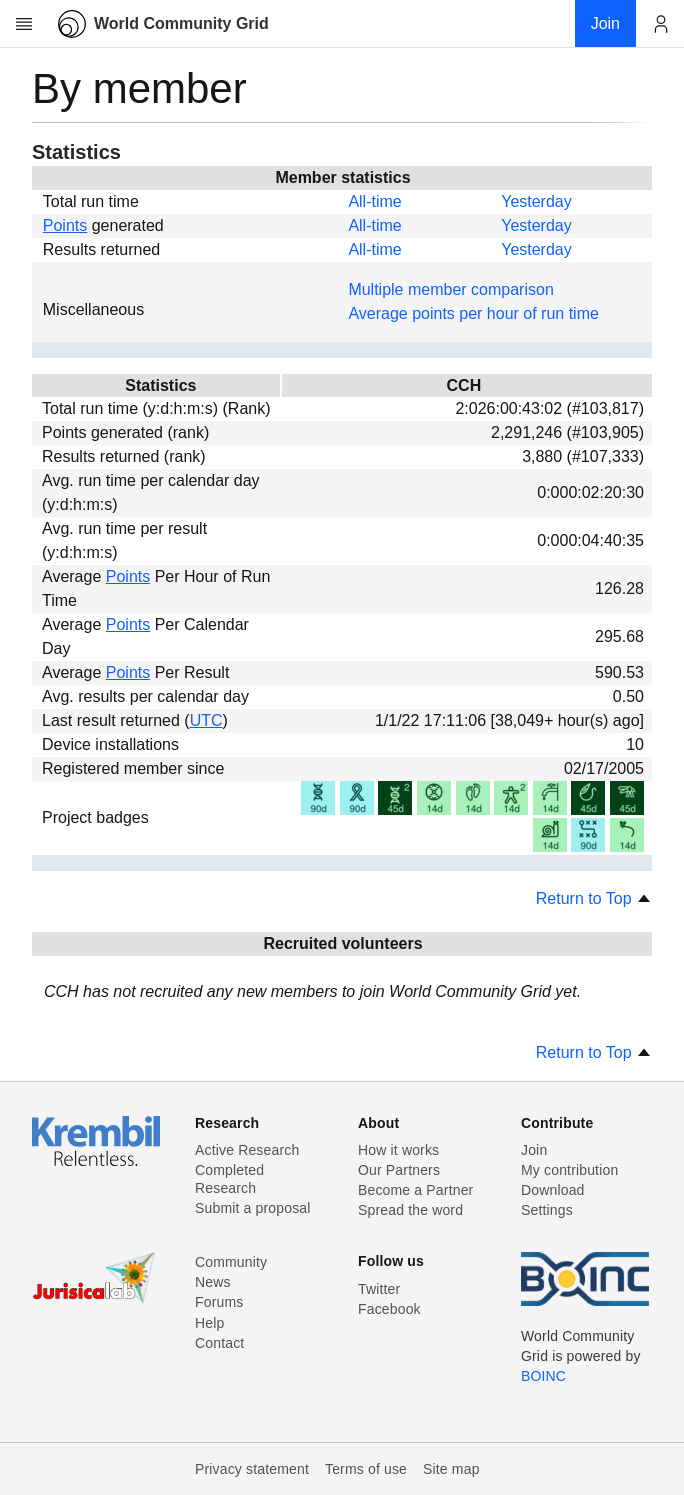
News (213, 1282)
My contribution (569, 1170)
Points (65, 225)
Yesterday (536, 201)
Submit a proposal (253, 1208)
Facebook (389, 1309)
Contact (219, 1343)
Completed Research (229, 1179)
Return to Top (594, 898)
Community (231, 1262)
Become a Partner (415, 1190)
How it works (398, 1150)
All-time (374, 201)
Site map (451, 1469)
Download (553, 1190)
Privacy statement (252, 1469)
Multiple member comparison (450, 289)
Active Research (247, 1150)
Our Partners (399, 1170)
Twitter (379, 1289)
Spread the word (410, 1210)
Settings (547, 1210)
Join (534, 1150)
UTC (206, 720)
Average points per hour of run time (473, 313)
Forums (219, 1302)
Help (209, 1323)
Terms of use (366, 1469)
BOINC (543, 1376)
